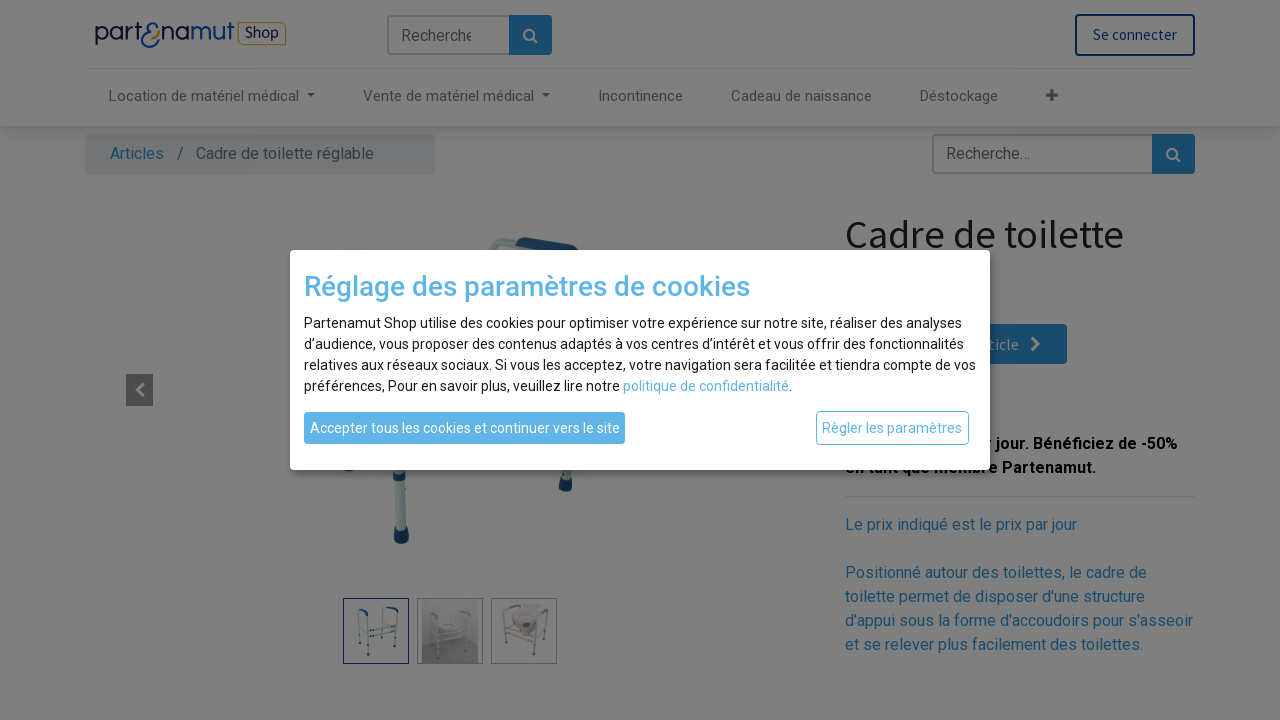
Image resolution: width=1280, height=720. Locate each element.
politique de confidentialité (706, 386)
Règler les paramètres (892, 428)
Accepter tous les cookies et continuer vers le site (465, 428)
